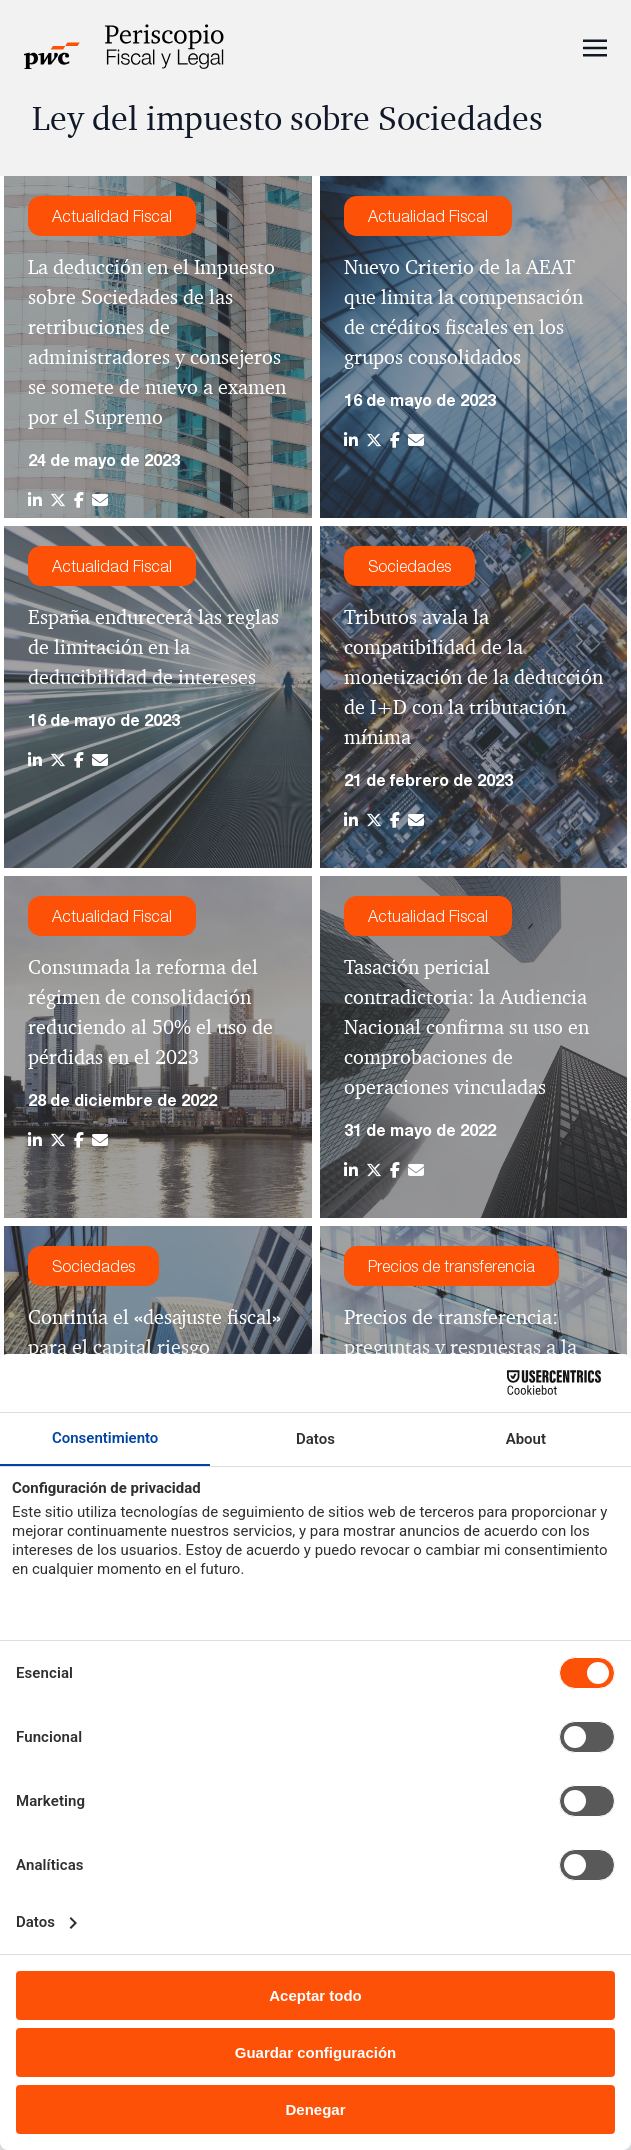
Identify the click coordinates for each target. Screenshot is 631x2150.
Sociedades (409, 566)
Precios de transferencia (451, 1266)
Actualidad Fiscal (112, 216)
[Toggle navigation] (595, 46)
